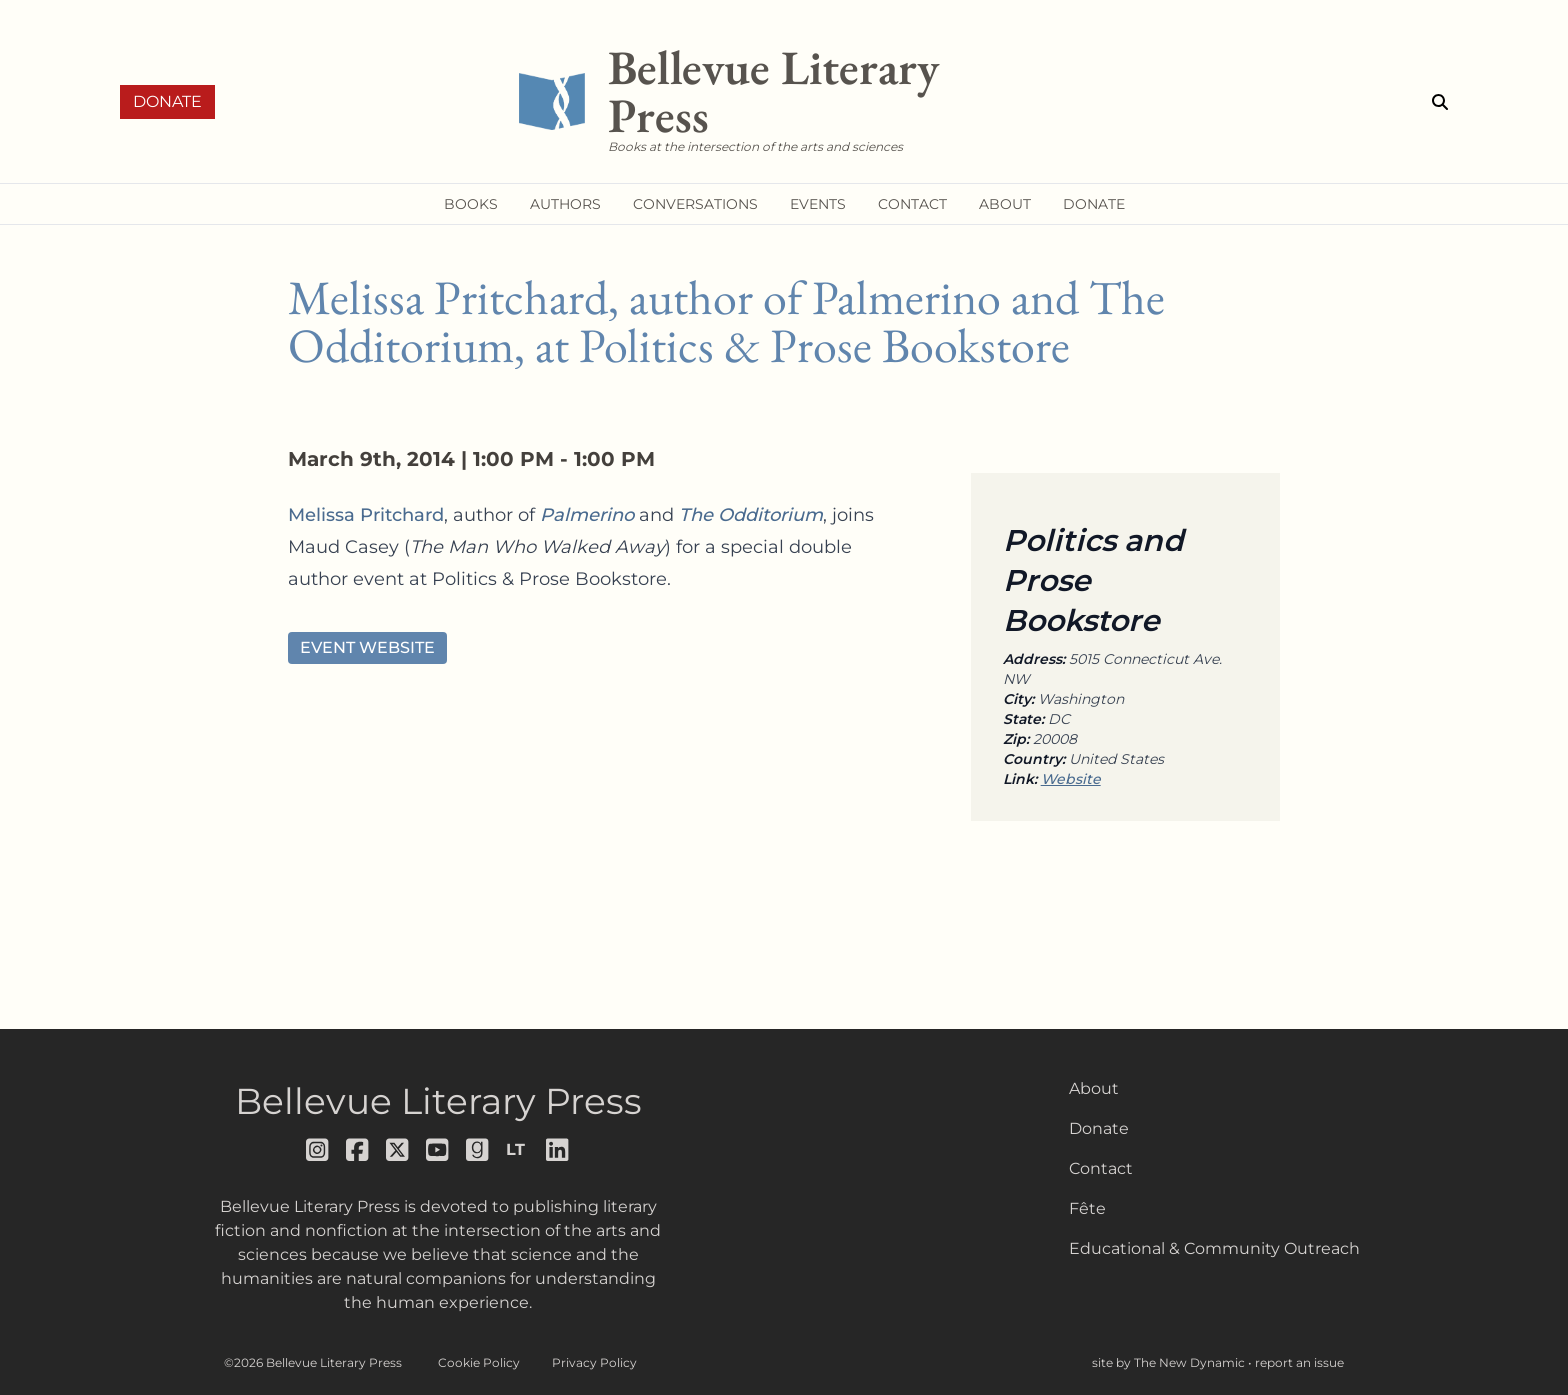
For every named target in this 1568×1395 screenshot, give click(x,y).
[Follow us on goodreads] (478, 1150)
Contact (1101, 1168)
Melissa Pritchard (366, 515)
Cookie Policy (479, 1362)
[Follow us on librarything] (518, 1150)
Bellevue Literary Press (438, 1101)
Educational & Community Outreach (1214, 1248)
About (1094, 1088)
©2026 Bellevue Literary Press (313, 1362)
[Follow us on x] (398, 1150)
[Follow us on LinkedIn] (558, 1150)
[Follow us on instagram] (318, 1150)
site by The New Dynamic (1170, 1362)
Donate (167, 101)
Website (1071, 779)
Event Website (367, 647)
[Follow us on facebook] (358, 1150)
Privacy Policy (594, 1362)
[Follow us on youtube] (438, 1150)
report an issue (1299, 1362)
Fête (1087, 1208)
